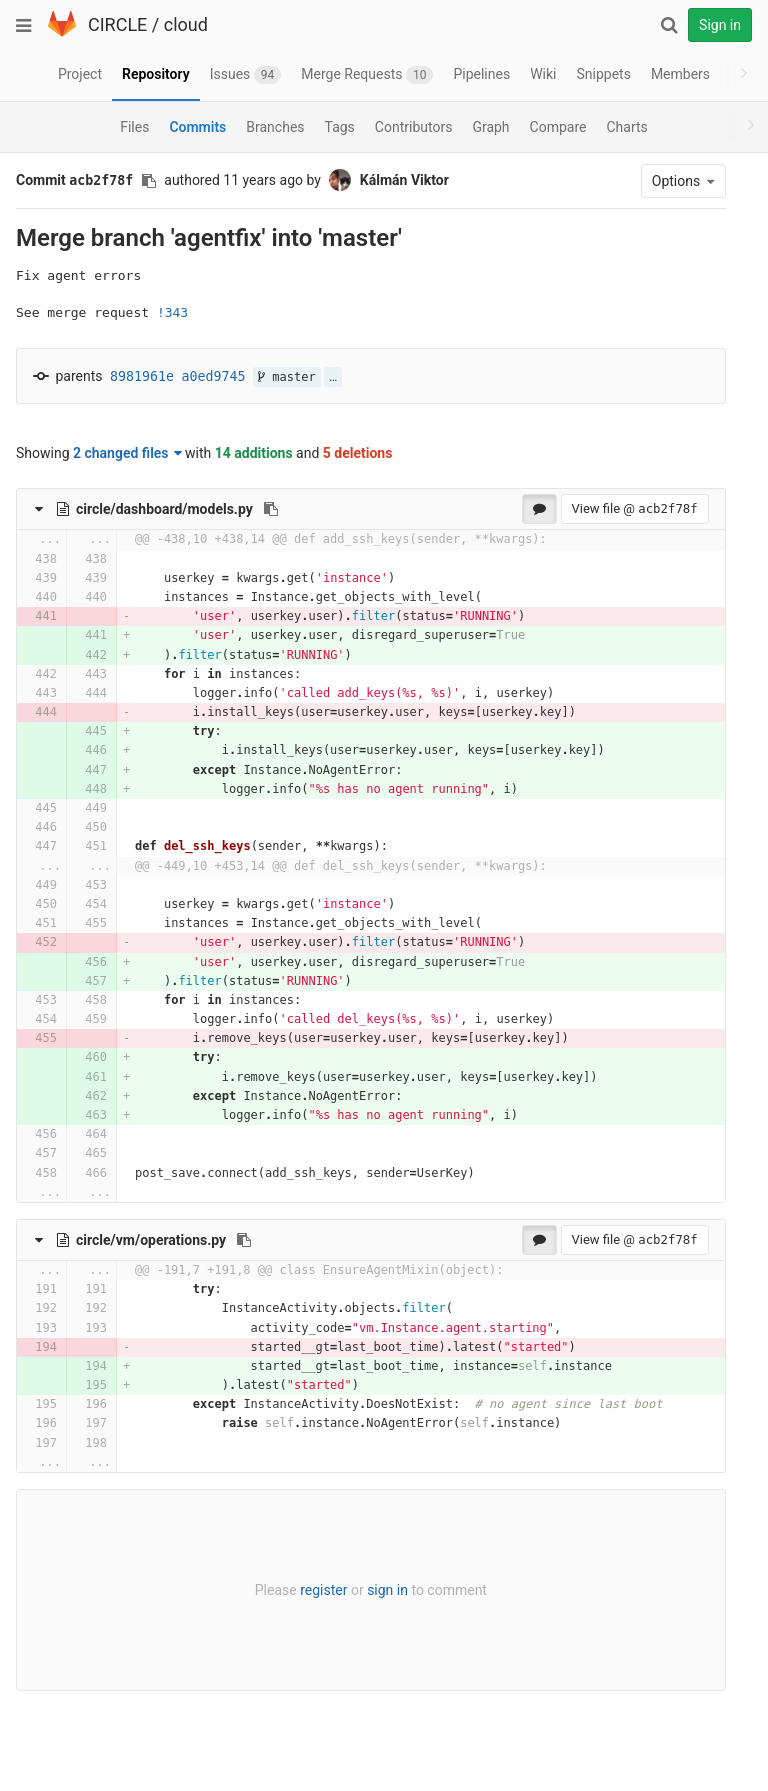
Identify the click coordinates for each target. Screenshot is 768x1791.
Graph (490, 127)
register (305, 1590)
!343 (172, 312)
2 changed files (127, 453)
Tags (340, 127)
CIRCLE (117, 24)
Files (134, 127)
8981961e (142, 376)
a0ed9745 (214, 376)
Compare (558, 127)
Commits (197, 127)
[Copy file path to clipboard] (271, 509)
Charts (626, 127)
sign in (369, 1590)
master (287, 377)
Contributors (414, 127)
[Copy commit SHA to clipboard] (149, 181)
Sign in (720, 25)
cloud (186, 24)
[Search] (669, 25)
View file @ (599, 508)
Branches (275, 127)
